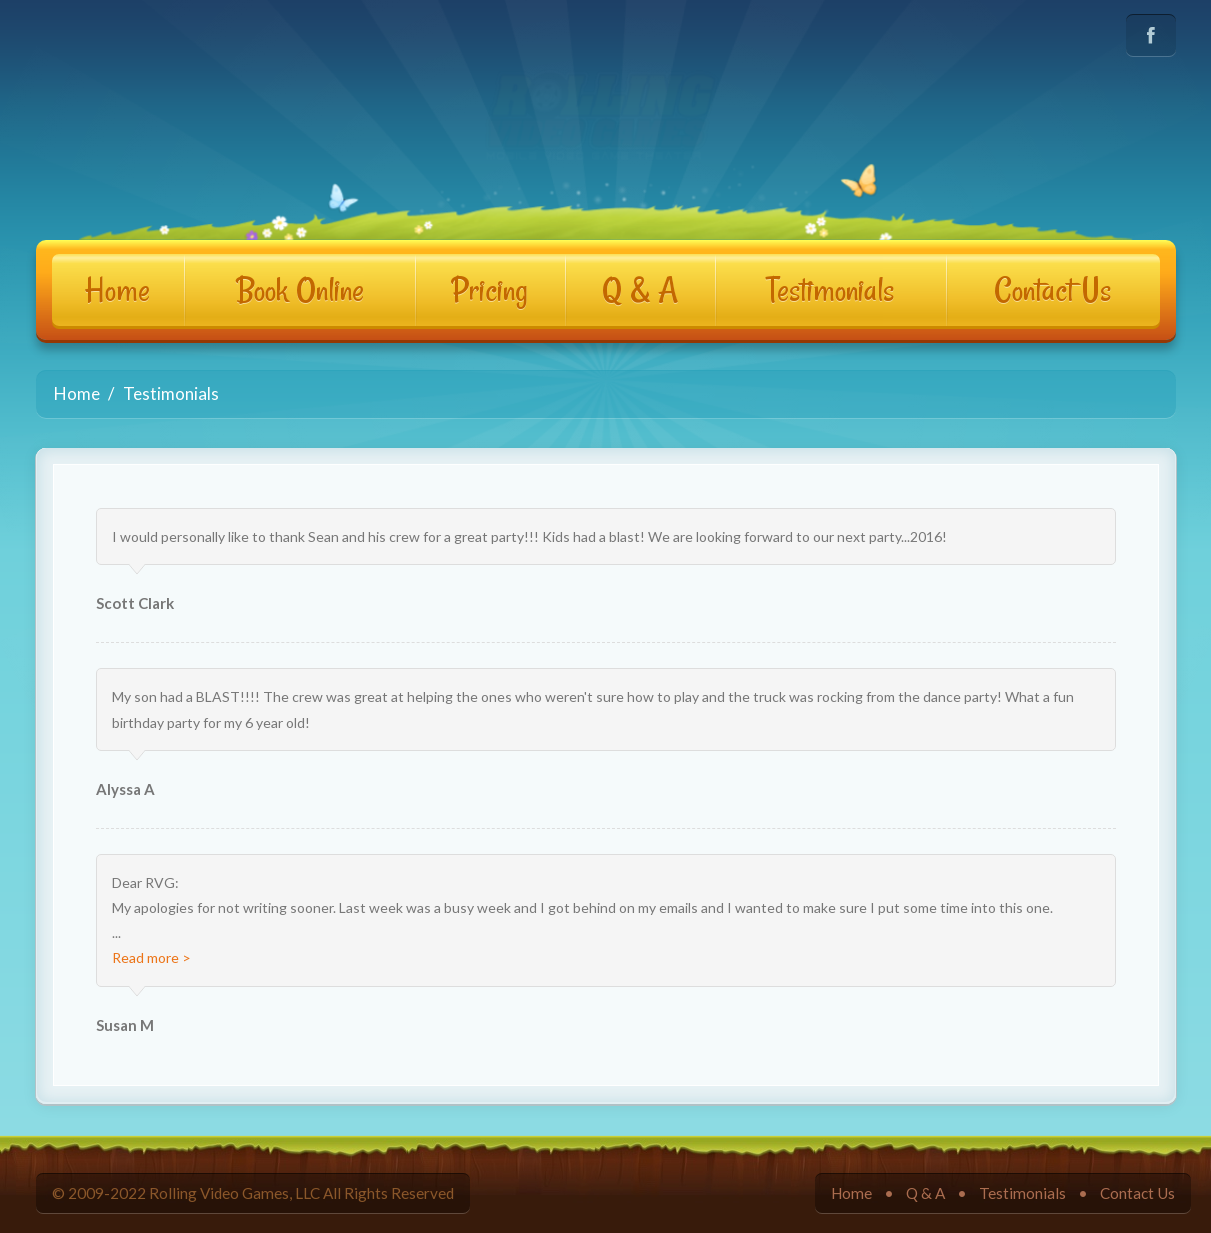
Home (117, 290)
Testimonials (830, 290)
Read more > (151, 957)
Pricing (490, 290)
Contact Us (1052, 290)
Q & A (640, 290)
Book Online (300, 290)
